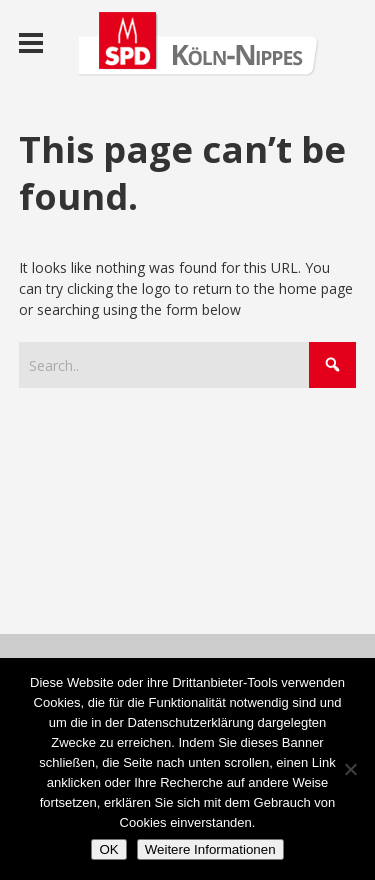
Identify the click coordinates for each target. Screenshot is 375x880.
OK (108, 849)
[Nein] (350, 769)
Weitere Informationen (210, 849)
